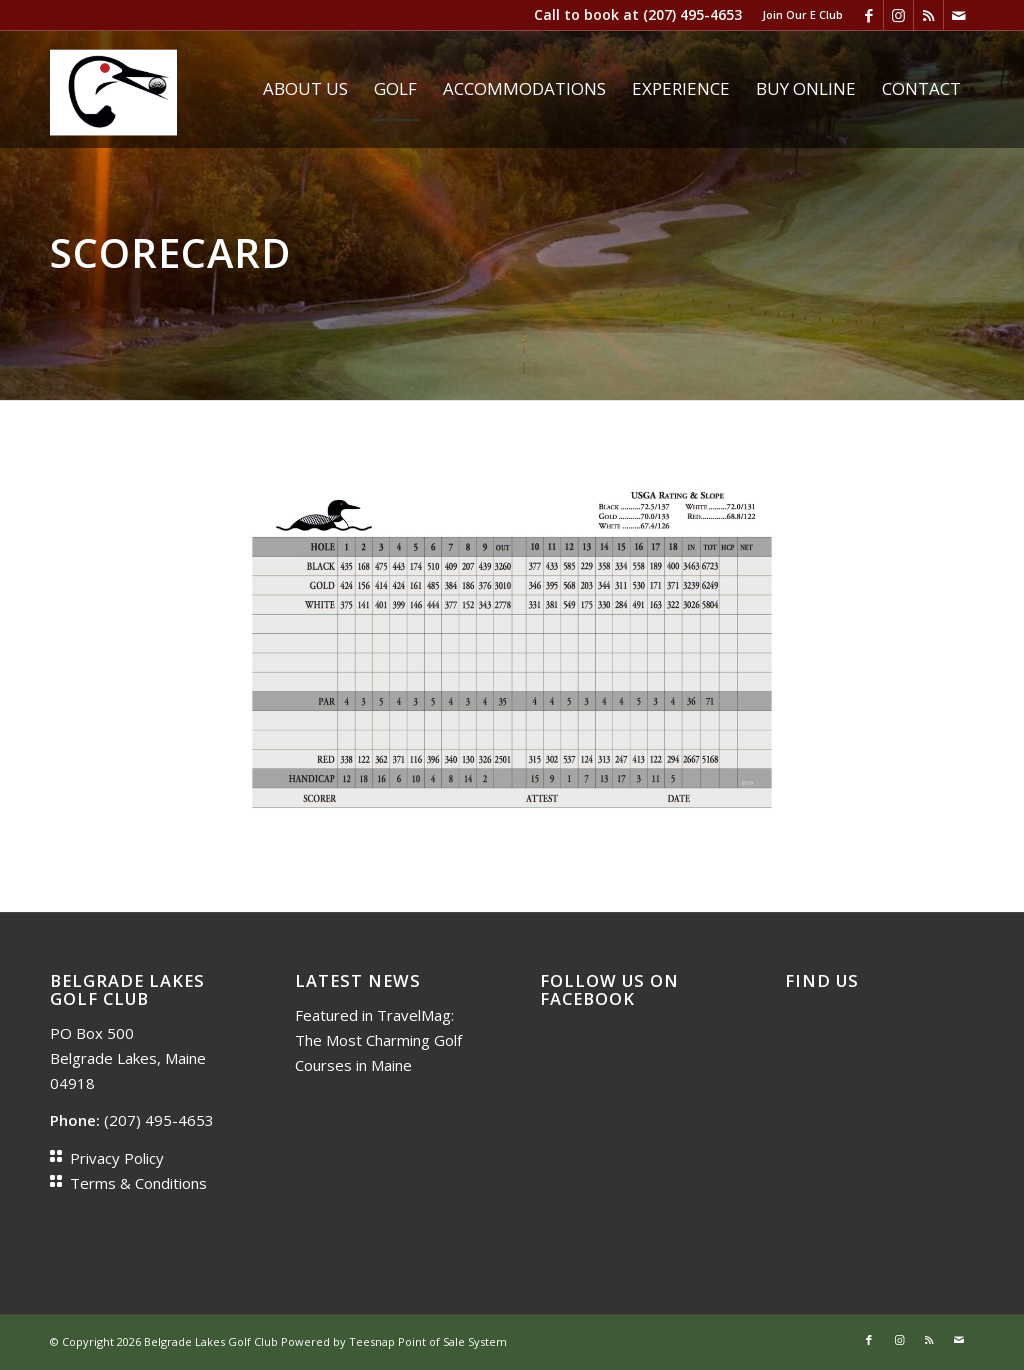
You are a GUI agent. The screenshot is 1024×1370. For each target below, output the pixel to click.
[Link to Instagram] (898, 15)
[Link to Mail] (959, 15)
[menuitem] (797, 15)
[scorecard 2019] (512, 656)
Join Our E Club (802, 14)
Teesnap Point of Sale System (428, 1341)
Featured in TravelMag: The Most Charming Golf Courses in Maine (378, 1040)
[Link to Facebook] (868, 15)
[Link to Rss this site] (928, 15)
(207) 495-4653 (692, 14)
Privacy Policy (117, 1158)
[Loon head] (113, 89)
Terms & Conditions (138, 1183)
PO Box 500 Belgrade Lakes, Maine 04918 (128, 1058)
